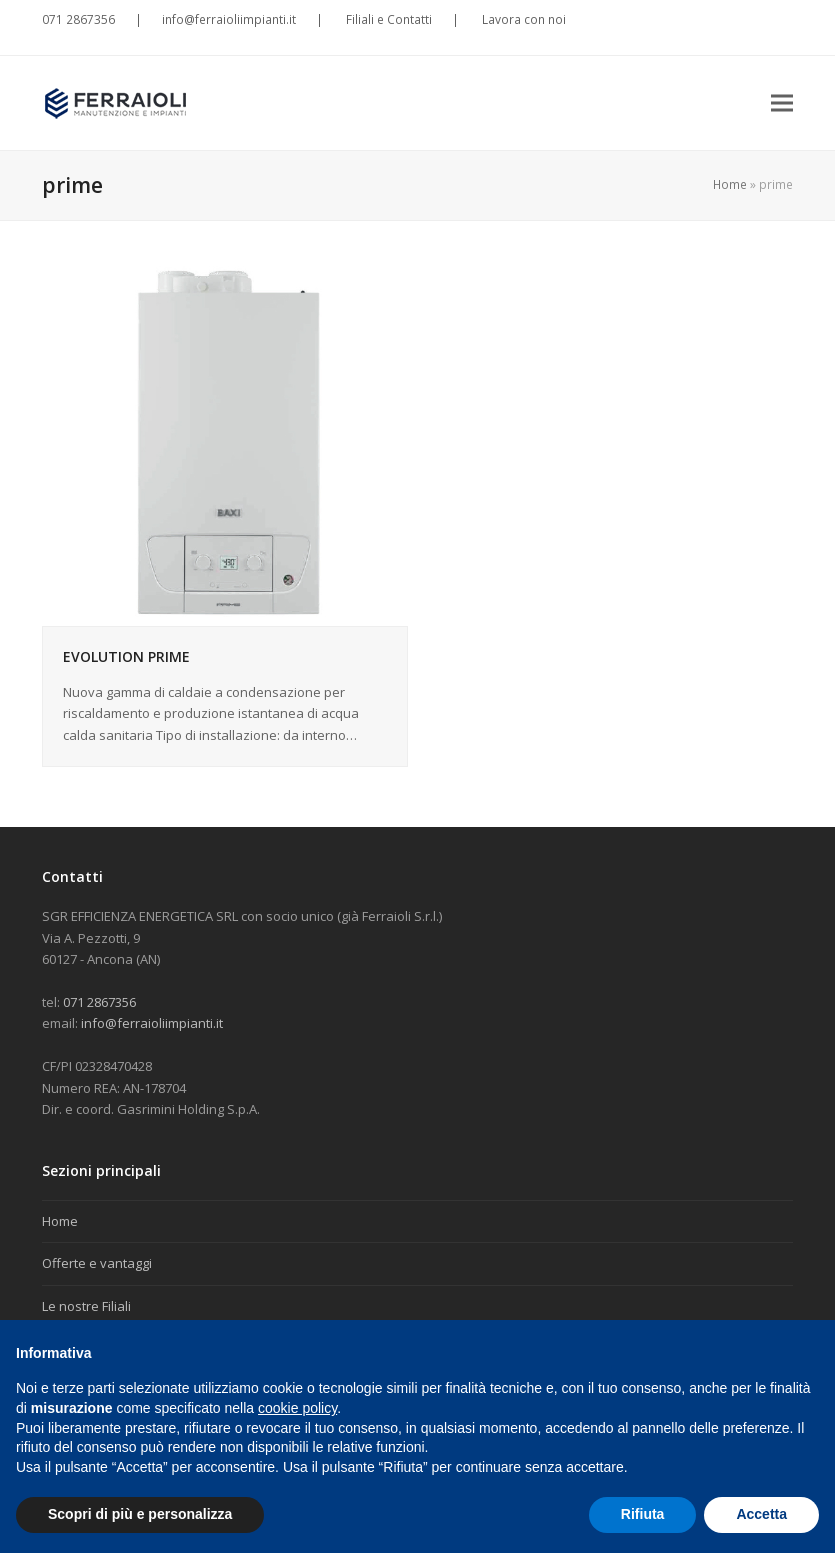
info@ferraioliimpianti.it (229, 19)
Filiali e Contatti (387, 19)
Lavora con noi (522, 19)
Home (730, 184)
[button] (782, 102)
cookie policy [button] (297, 1408)
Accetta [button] (761, 1514)
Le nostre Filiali (86, 1306)
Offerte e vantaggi (97, 1263)
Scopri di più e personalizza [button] (140, 1514)
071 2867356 (78, 19)
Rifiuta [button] (643, 1514)
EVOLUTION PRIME (126, 656)
